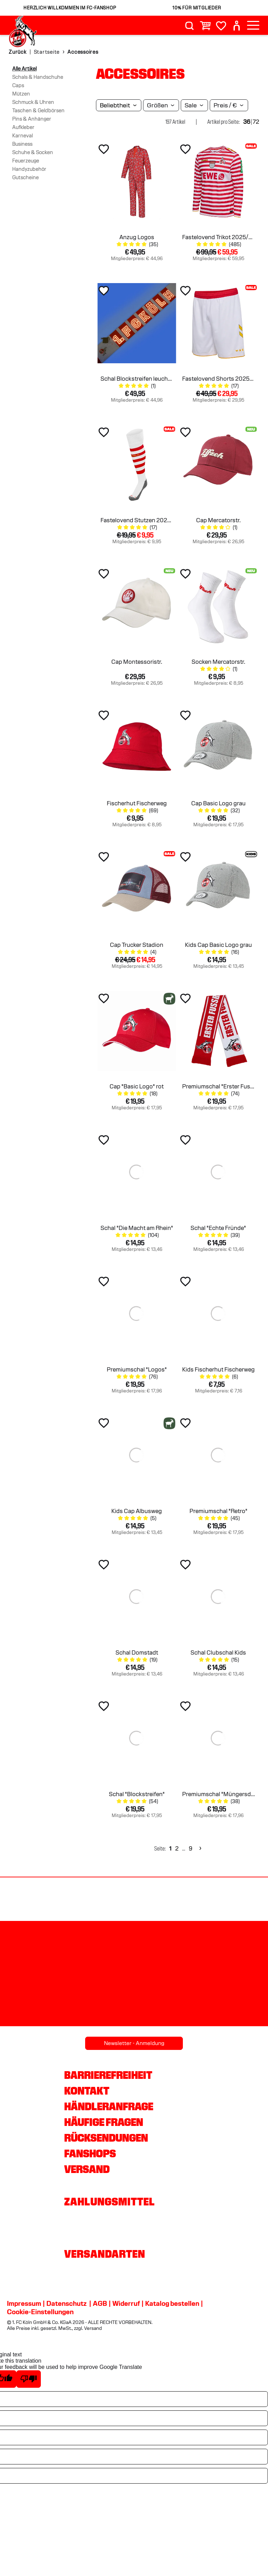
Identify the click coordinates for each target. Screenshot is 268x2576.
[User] (237, 25)
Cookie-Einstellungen (40, 2312)
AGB (100, 2303)
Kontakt (86, 2091)
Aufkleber (23, 127)
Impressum (24, 2303)
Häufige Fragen (103, 2122)
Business (22, 144)
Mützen (21, 94)
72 (256, 122)
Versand (87, 2169)
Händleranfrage (108, 2106)
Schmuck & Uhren (33, 102)
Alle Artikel (24, 69)
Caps (18, 85)
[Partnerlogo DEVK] (223, 1900)
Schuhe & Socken (32, 152)
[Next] (199, 1848)
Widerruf (126, 2303)
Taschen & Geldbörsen (38, 110)
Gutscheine (25, 177)
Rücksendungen (106, 2138)
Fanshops (90, 2153)
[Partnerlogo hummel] (134, 1900)
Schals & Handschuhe (37, 77)
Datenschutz (66, 2303)
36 (246, 122)
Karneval (22, 135)
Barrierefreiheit (108, 2075)
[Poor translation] (28, 2379)
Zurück (18, 52)
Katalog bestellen (172, 2303)
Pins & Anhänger (31, 119)
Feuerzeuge (25, 161)
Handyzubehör (29, 169)
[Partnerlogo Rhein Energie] (44, 1900)
